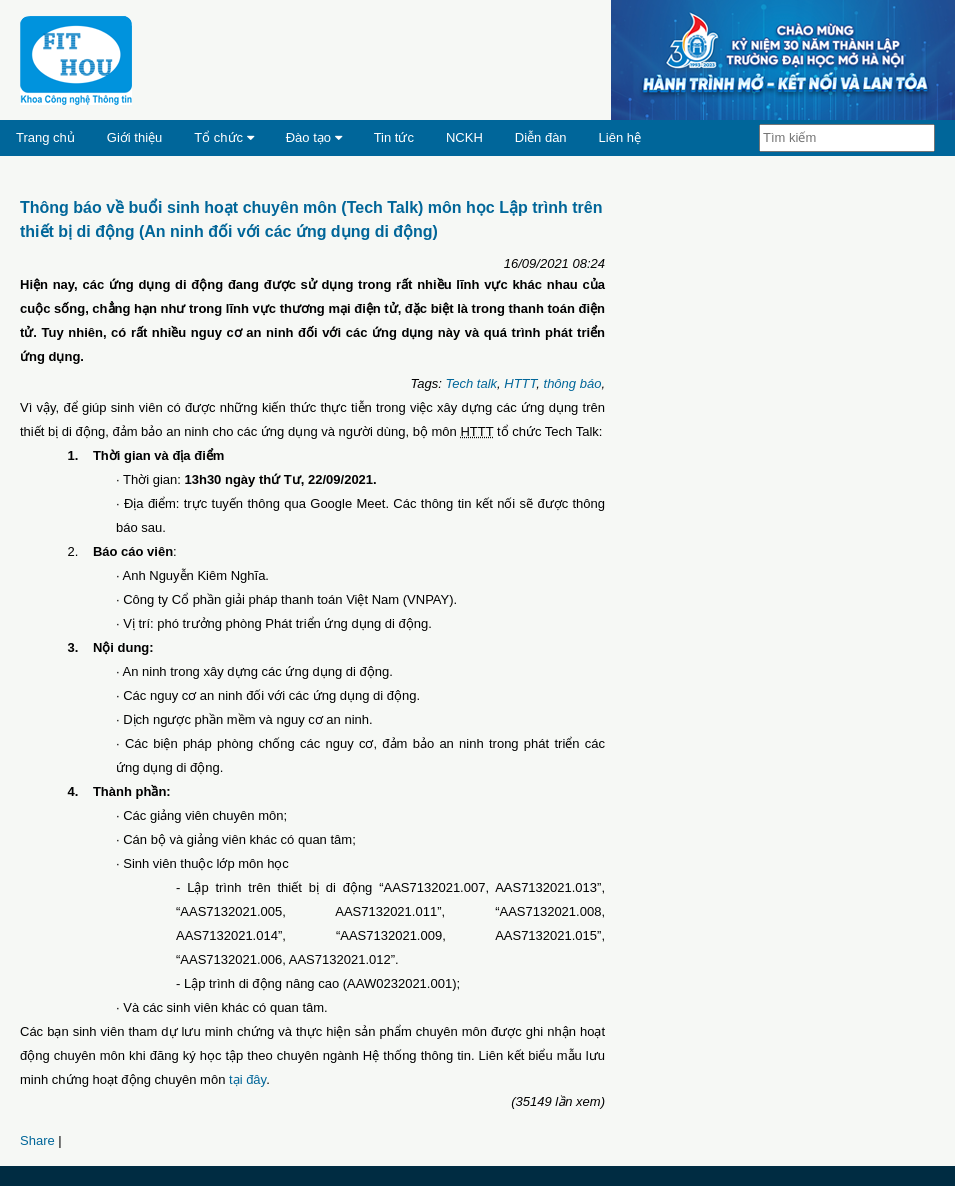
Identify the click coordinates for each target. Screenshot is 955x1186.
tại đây (247, 1079)
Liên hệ (620, 137)
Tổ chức (223, 137)
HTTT (520, 383)
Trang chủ (45, 137)
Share (37, 1140)
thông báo (573, 383)
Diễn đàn (541, 137)
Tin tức (394, 137)
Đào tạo (314, 137)
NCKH (464, 137)
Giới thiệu (134, 137)
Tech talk (471, 383)
